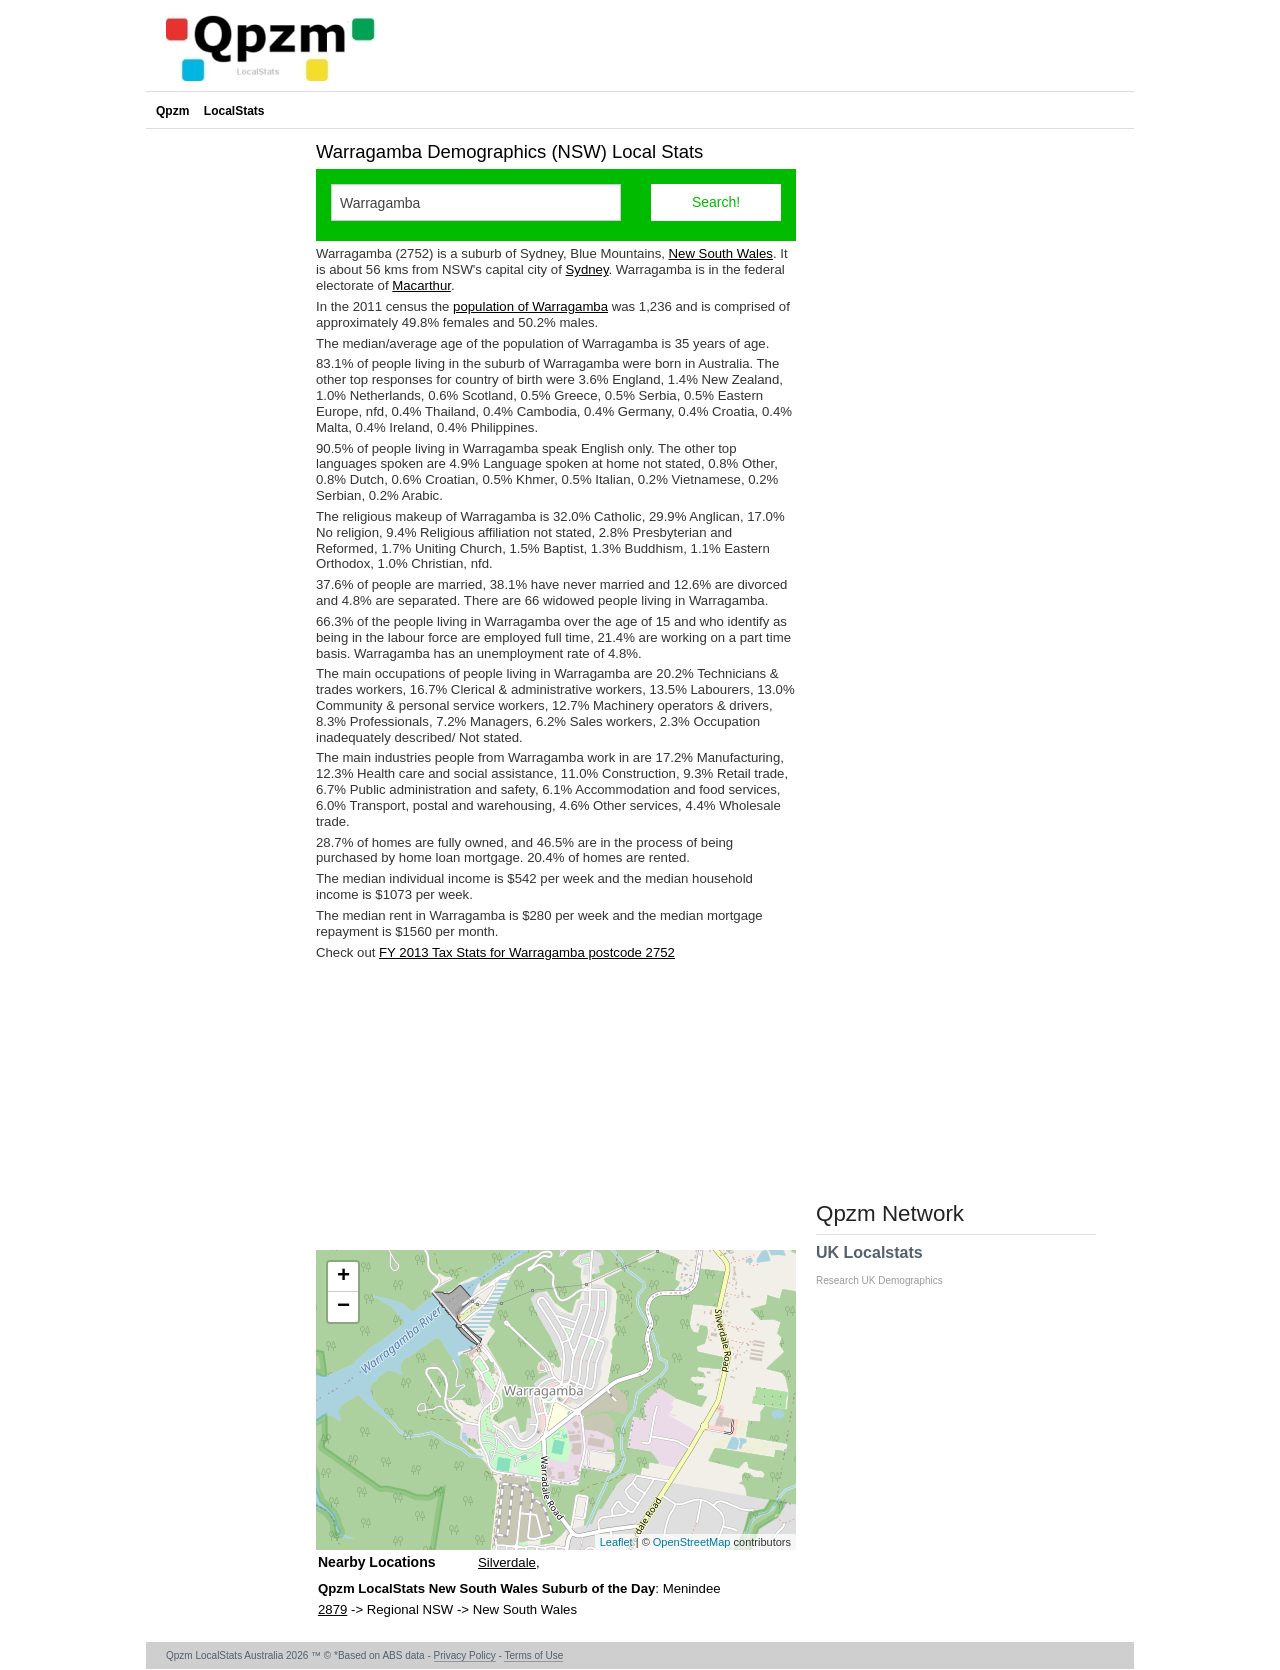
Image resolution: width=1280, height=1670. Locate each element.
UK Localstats (889, 1265)
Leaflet (616, 1542)
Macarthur (421, 285)
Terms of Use (533, 1655)
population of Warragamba (530, 306)
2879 (332, 1609)
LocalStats (234, 111)
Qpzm (172, 111)
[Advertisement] (556, 1105)
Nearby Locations (376, 1562)
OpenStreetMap (692, 1542)
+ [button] (343, 1277)
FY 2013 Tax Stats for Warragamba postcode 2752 (527, 952)
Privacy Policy (465, 1655)
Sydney (587, 269)
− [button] (343, 1307)
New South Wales (721, 253)
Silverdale (507, 1562)
